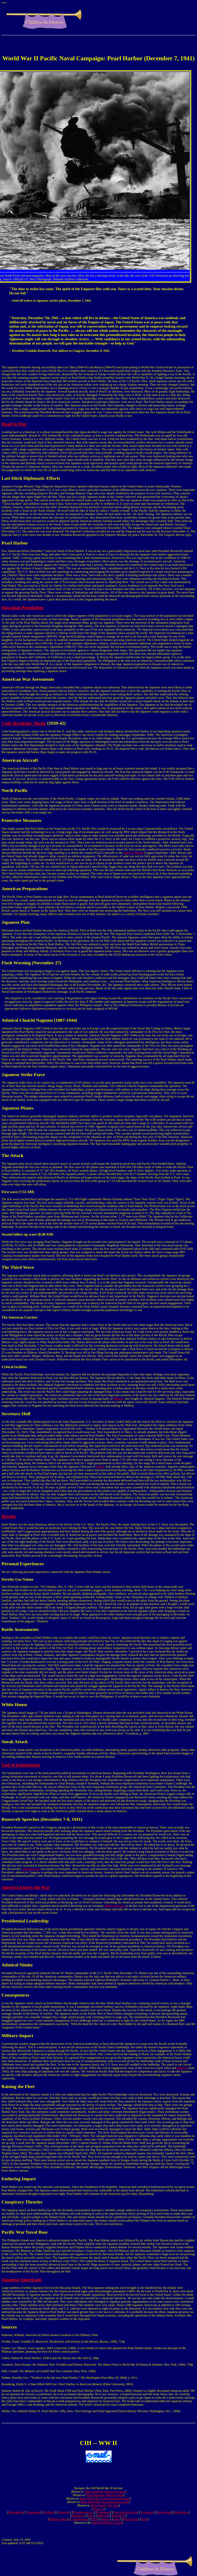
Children (49, 2512)
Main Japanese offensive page (104, 2495)
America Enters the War (26, 1887)
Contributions (79, 2519)
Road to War (14, 423)
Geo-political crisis (125, 2512)
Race (91, 2515)
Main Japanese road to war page (104, 2491)
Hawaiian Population (22, 607)
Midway (119, 1398)
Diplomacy (103, 2512)
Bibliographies (58, 2519)
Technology (118, 2515)
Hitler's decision (115, 1905)
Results (9, 1516)
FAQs (94, 2519)
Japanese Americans (22, 2279)
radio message (31, 1869)
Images (105, 2519)
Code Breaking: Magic (24, 723)
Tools (144, 2519)
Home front (164, 2512)
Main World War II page (107, 2522)
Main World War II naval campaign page (104, 2498)
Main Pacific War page (104, 2505)
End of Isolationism (21, 1764)
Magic (100, 1466)
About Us (98, 2508)
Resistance (78, 2515)
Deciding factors (83, 2512)
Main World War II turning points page (105, 2502)
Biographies (15, 2512)
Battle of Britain (133, 852)
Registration (130, 2519)
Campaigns (33, 2512)
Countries (64, 2512)
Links (116, 2519)
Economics (147, 2512)
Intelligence (181, 2512)
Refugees (102, 2515)
